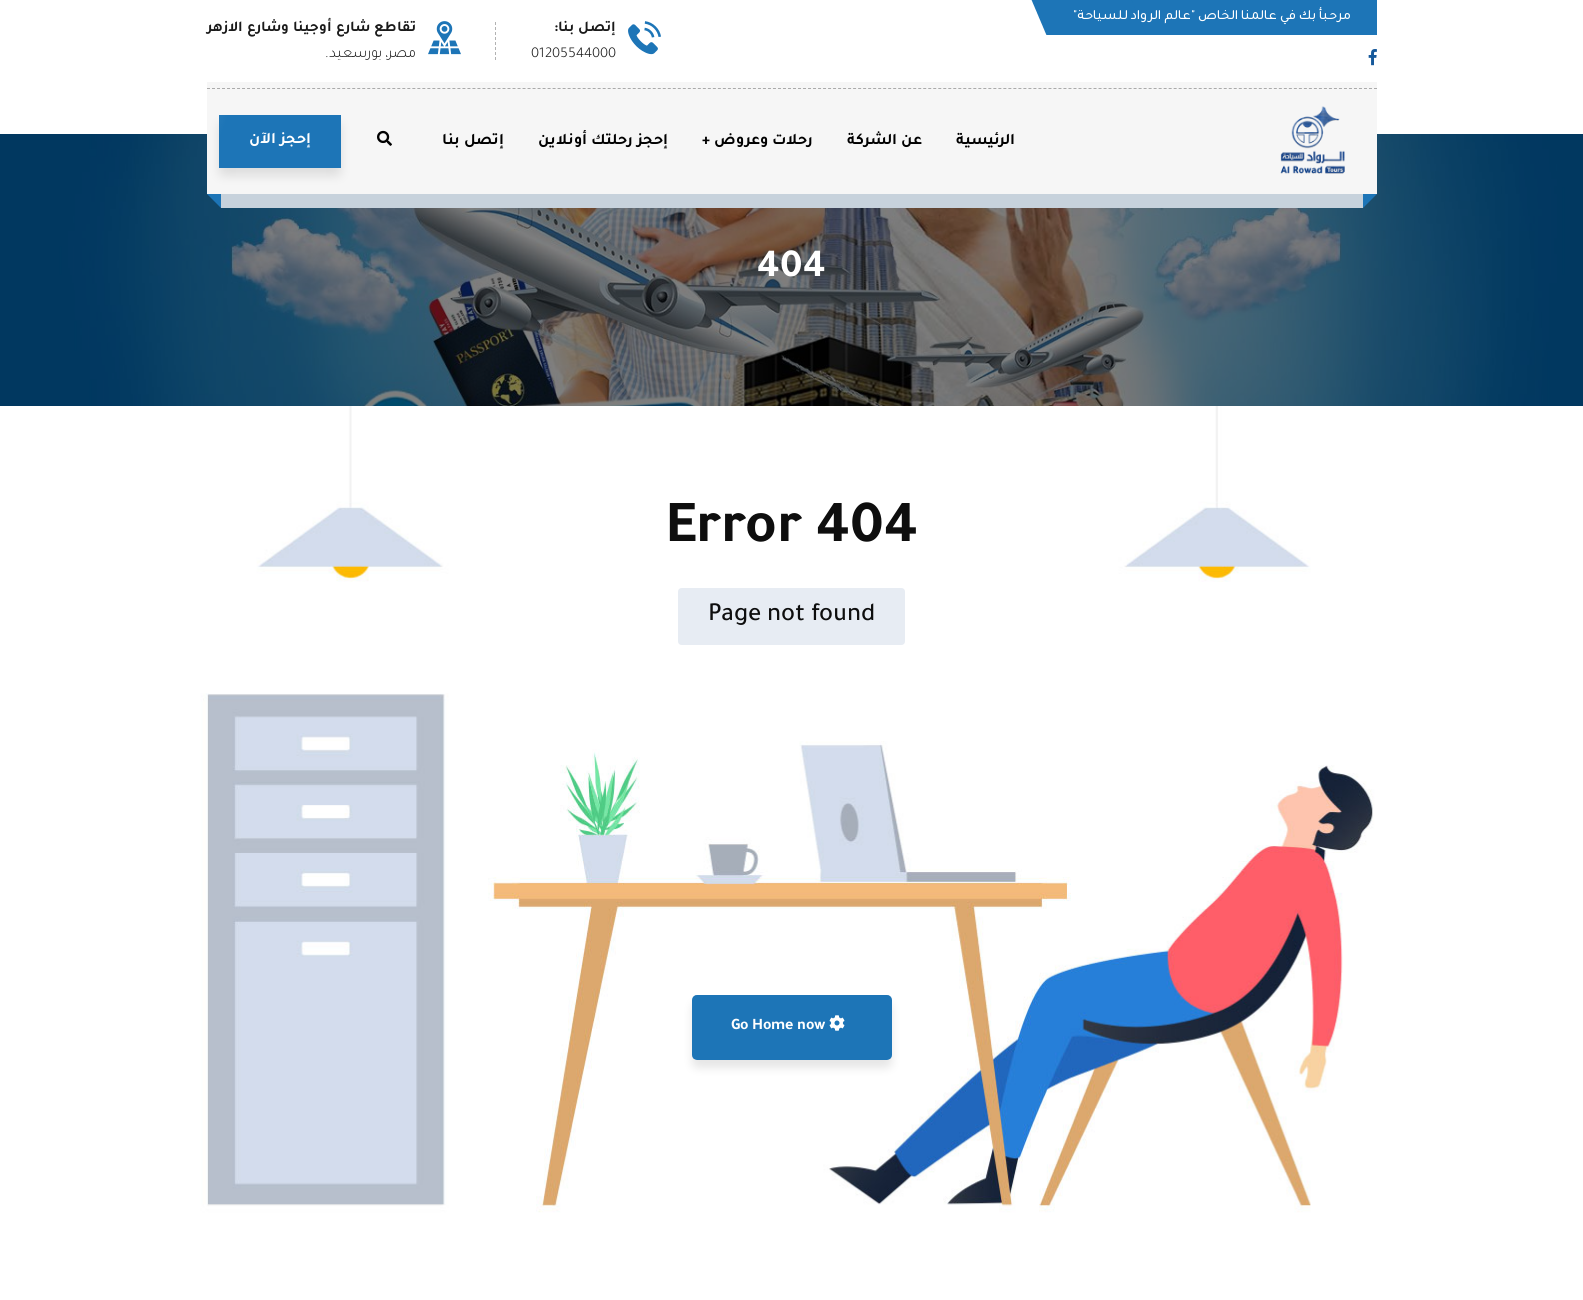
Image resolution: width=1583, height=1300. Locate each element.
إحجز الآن (280, 141)
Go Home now (788, 1025)
